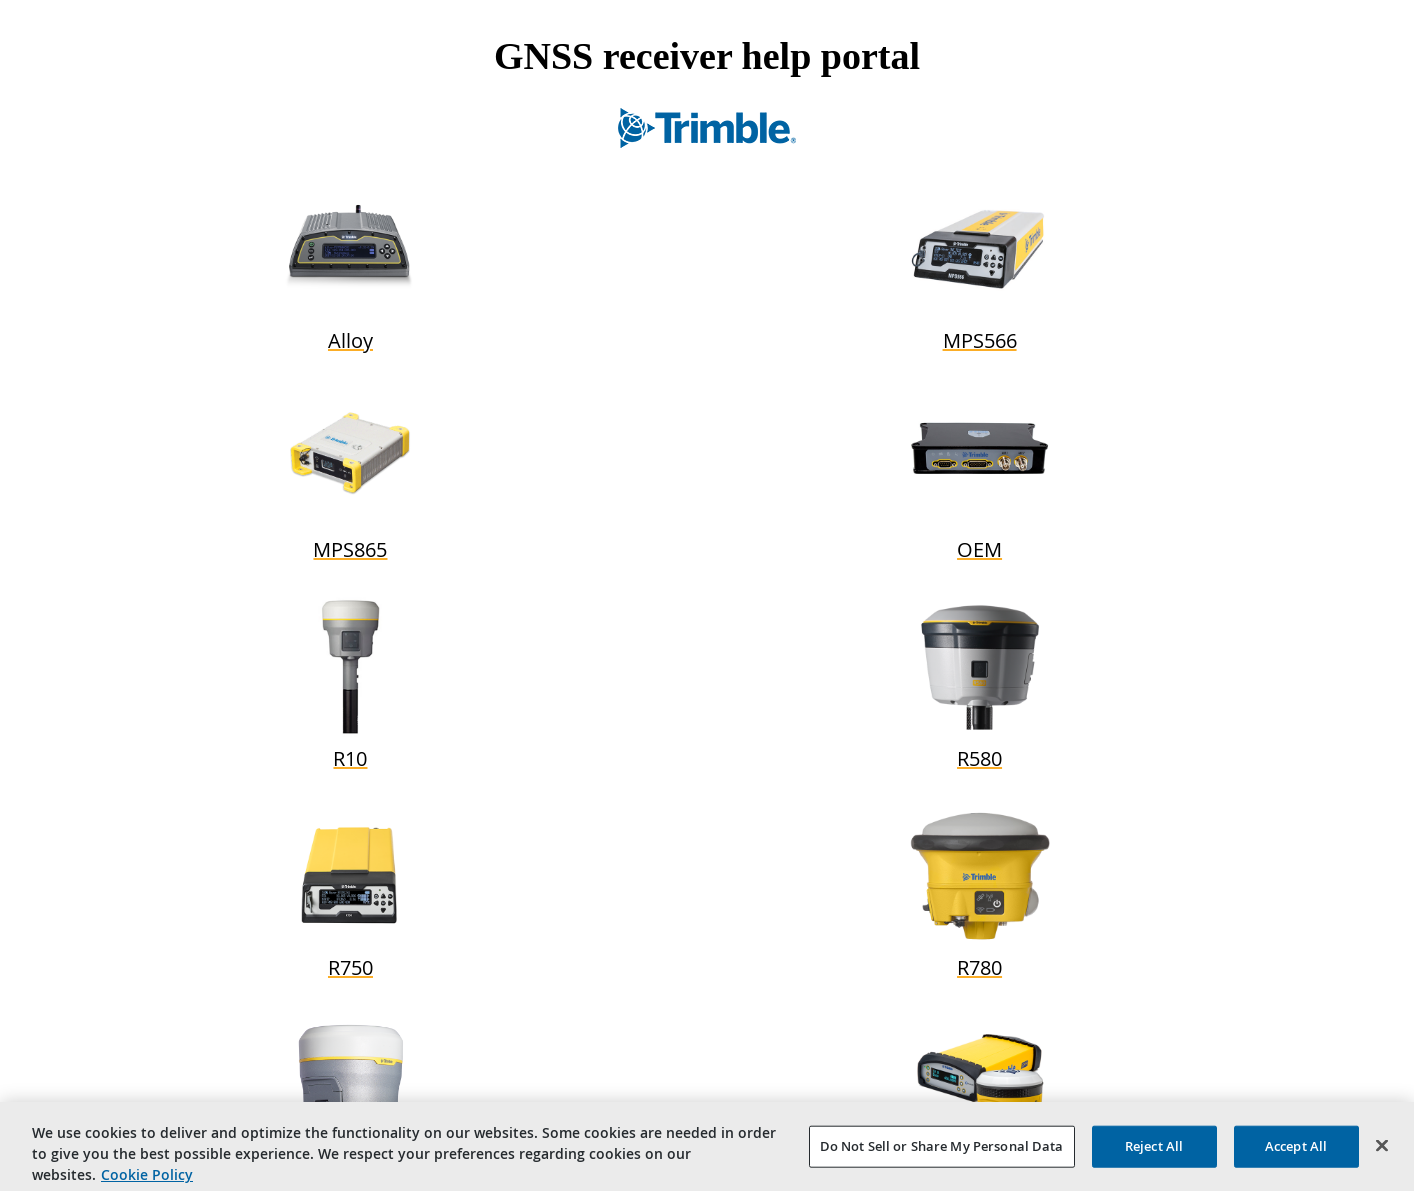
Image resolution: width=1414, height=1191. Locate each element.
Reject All (1154, 1150)
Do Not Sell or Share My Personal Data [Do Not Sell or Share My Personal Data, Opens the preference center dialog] (942, 1150)
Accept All (1296, 1150)
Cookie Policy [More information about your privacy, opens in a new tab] (147, 1178)
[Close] (1382, 1150)
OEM (979, 549)
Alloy (350, 340)
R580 (979, 758)
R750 (350, 967)
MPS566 (980, 340)
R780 (979, 967)
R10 (350, 758)
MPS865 (350, 549)
